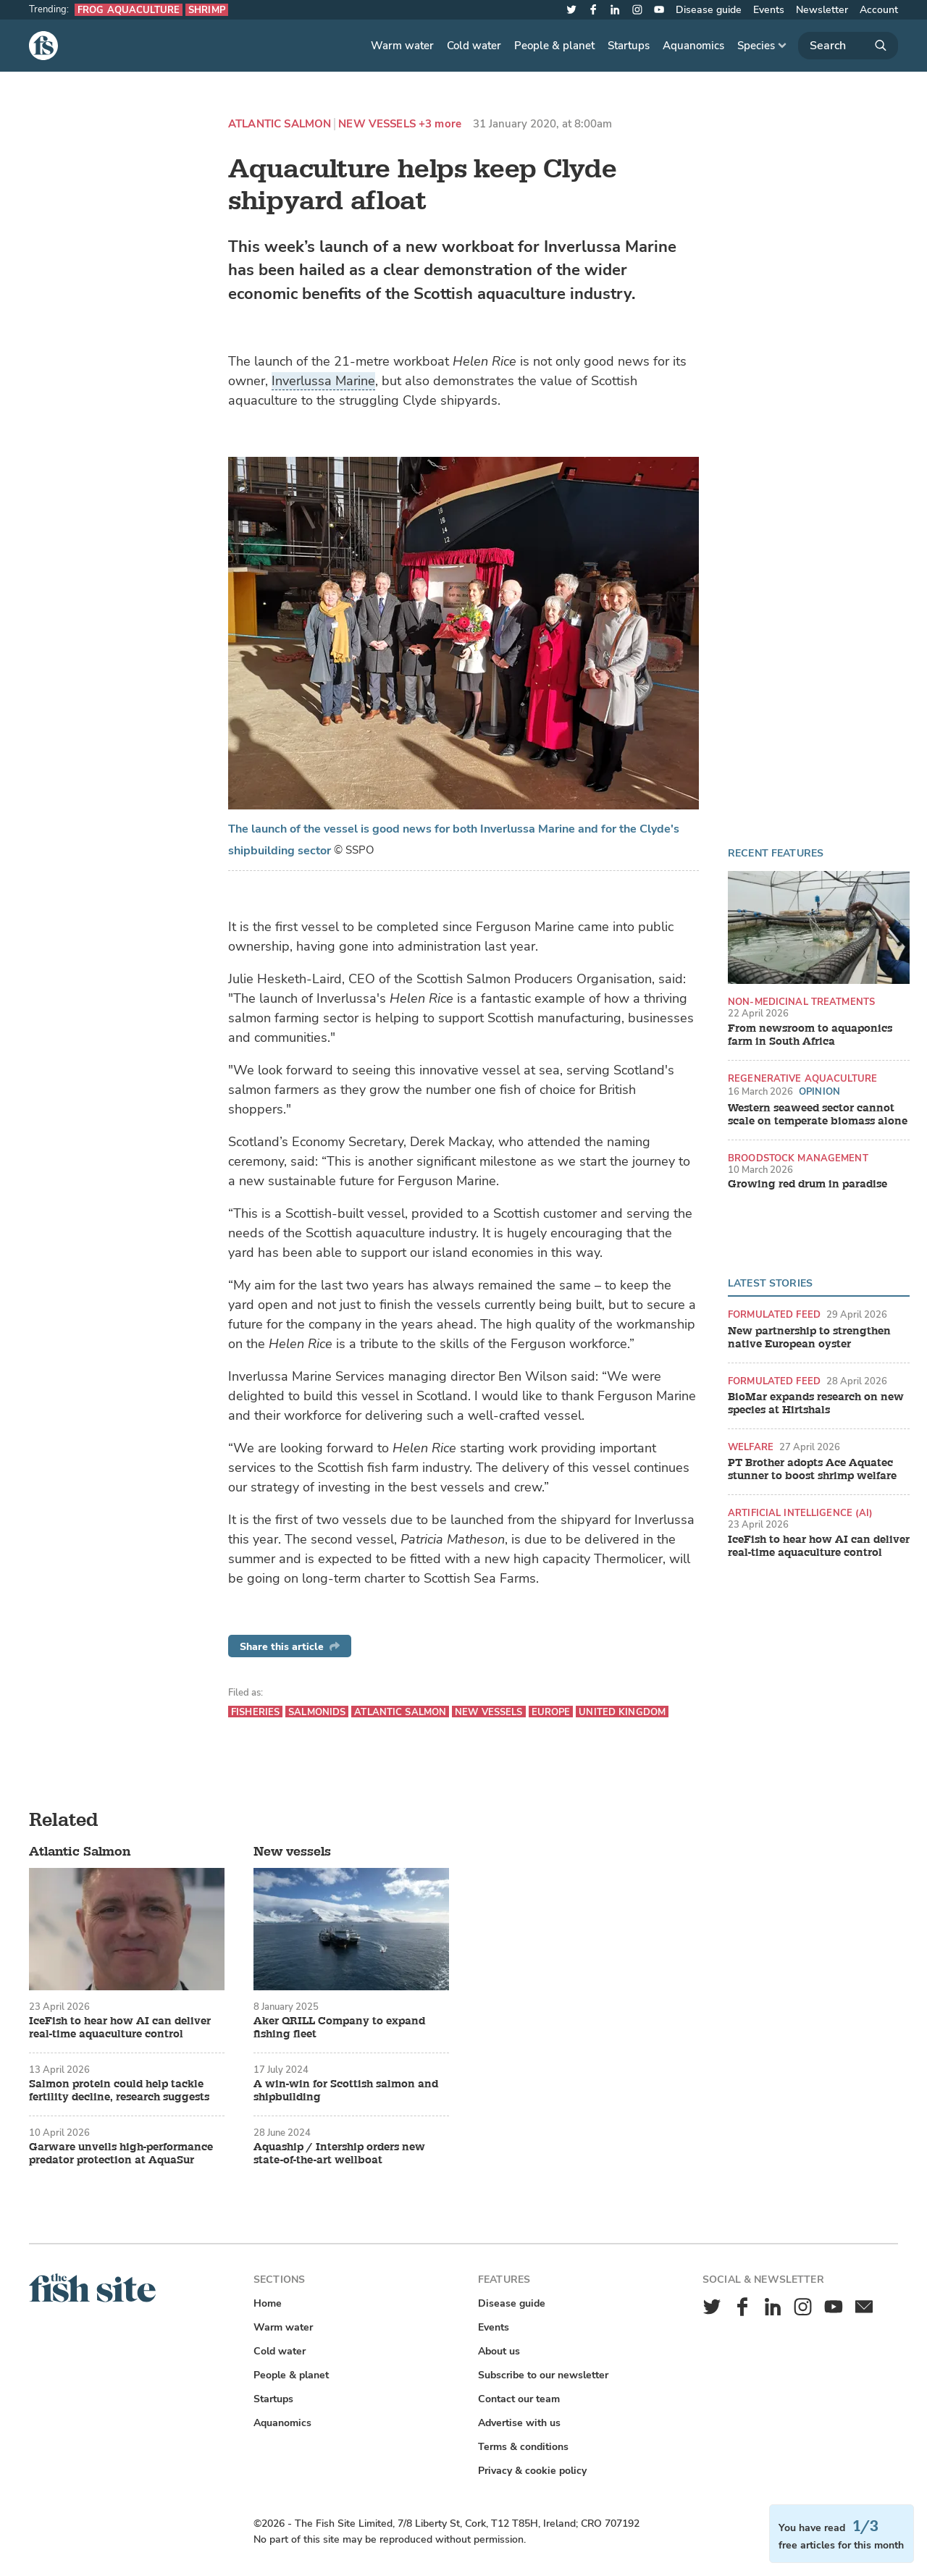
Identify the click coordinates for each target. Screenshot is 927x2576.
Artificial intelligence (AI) (800, 1513)
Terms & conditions (523, 2447)
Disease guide (709, 10)
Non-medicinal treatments (801, 1002)
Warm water (402, 45)
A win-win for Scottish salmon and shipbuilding (345, 2091)
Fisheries (255, 1712)
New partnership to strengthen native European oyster (809, 1338)
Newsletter (822, 10)
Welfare (750, 1447)
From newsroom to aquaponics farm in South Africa (810, 1035)
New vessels (377, 124)
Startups (629, 45)
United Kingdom (622, 1712)
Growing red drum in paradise (807, 1184)
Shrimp (206, 10)
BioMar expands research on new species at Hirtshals (816, 1404)
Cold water (474, 45)
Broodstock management (798, 1158)
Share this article (290, 1647)
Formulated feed (774, 1314)
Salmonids (316, 1712)
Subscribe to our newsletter (543, 2375)
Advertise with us (519, 2423)
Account (879, 10)
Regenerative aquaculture (802, 1078)
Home (267, 2303)
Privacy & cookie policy (532, 2471)
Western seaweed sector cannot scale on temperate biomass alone (817, 1115)
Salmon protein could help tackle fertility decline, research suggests (119, 2091)
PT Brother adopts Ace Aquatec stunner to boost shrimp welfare (812, 1470)
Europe (551, 1712)
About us (499, 2351)
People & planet (554, 45)
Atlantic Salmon (279, 124)
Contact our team (519, 2399)
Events (768, 10)
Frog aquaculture (128, 10)
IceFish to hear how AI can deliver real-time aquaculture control (819, 1546)
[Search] (848, 45)
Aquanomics (693, 45)
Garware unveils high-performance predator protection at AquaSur (121, 2154)
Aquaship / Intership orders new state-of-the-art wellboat (339, 2154)
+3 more (440, 124)
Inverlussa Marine (323, 381)
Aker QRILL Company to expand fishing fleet (339, 2028)
